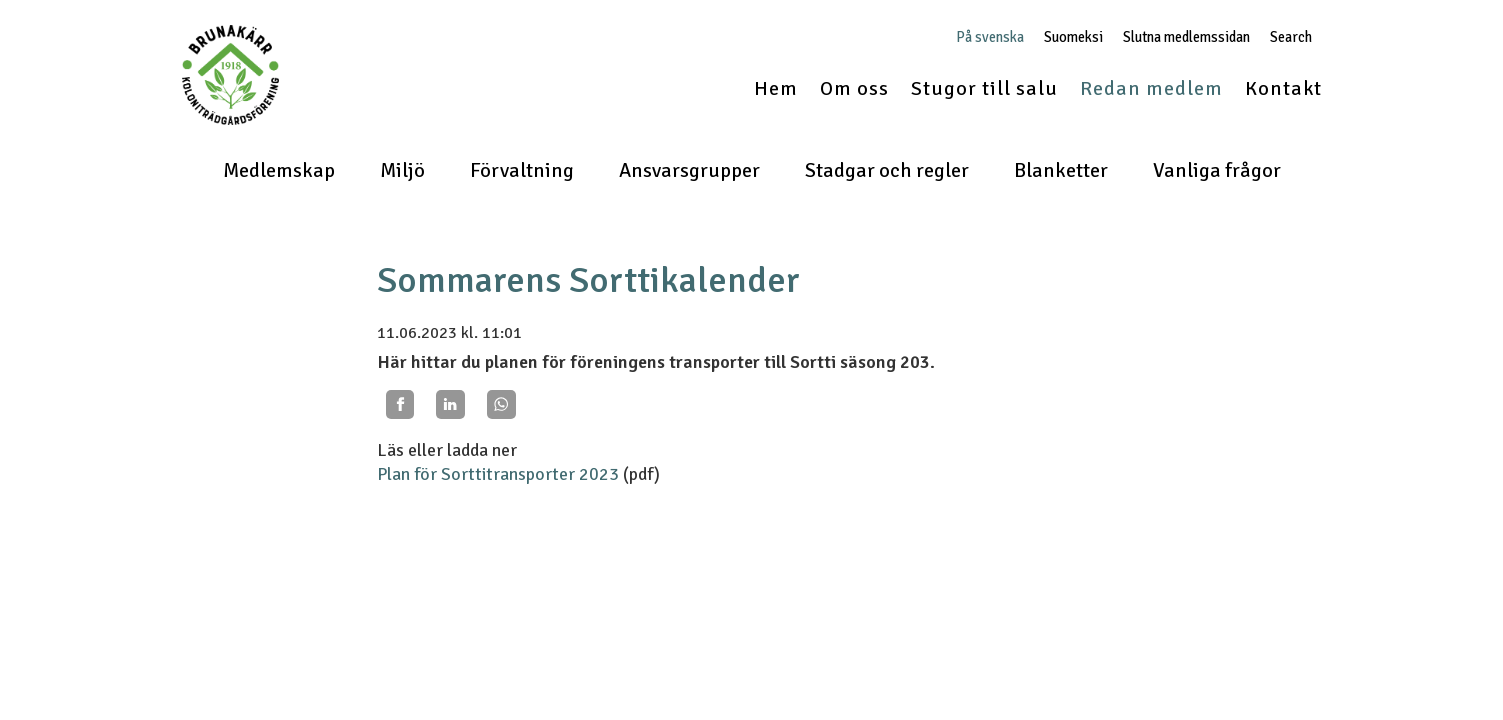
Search (1291, 37)
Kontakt (1283, 88)
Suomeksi (1073, 37)
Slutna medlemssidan (1186, 37)
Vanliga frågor (1217, 170)
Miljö (402, 170)
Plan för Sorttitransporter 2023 (498, 474)
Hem (776, 88)
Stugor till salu (984, 88)
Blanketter (1061, 170)
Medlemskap (279, 170)
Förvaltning (522, 170)
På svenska (990, 37)
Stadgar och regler (887, 170)
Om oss (854, 88)
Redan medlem (1151, 88)
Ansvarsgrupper (689, 170)
